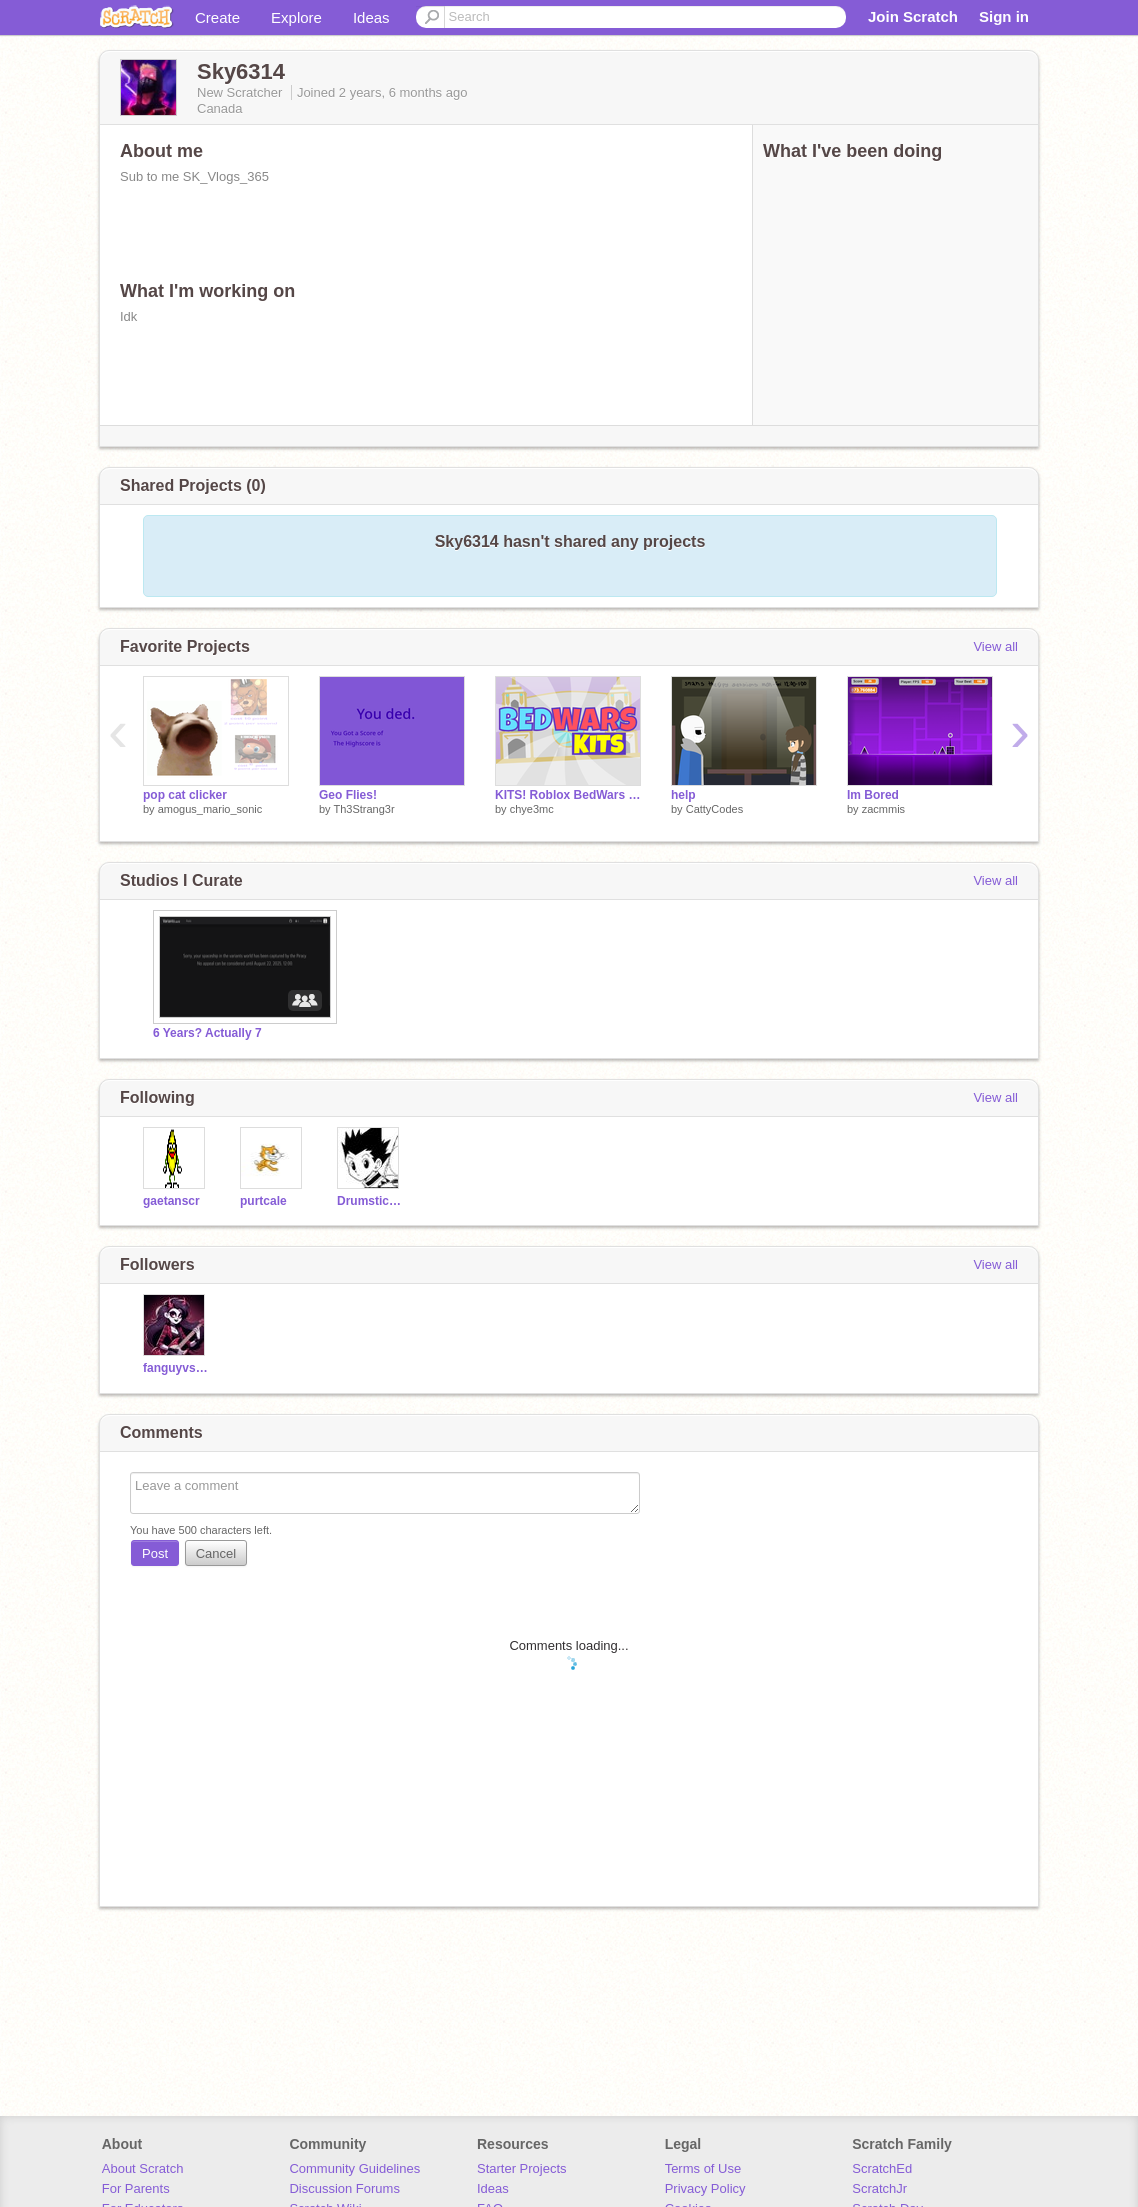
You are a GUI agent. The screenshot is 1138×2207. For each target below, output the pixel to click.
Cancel (216, 1553)
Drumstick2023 (370, 1201)
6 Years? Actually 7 (207, 1033)
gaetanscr (171, 1201)
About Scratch (143, 2168)
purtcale (263, 1201)
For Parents (136, 2188)
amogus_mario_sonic (210, 809)
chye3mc (532, 809)
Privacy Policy (705, 2188)
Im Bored (873, 795)
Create (217, 17)
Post (155, 1553)
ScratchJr (879, 2188)
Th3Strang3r (363, 809)
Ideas (371, 17)
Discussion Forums (344, 2188)
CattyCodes (714, 809)
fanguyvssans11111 (176, 1368)
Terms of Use (703, 2168)
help (683, 795)
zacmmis (883, 809)
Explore (296, 17)
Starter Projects (522, 2168)
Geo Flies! (348, 795)
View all (995, 646)
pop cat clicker (185, 795)
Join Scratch (913, 16)
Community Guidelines (354, 2168)
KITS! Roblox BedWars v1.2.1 (568, 795)
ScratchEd (882, 2168)
